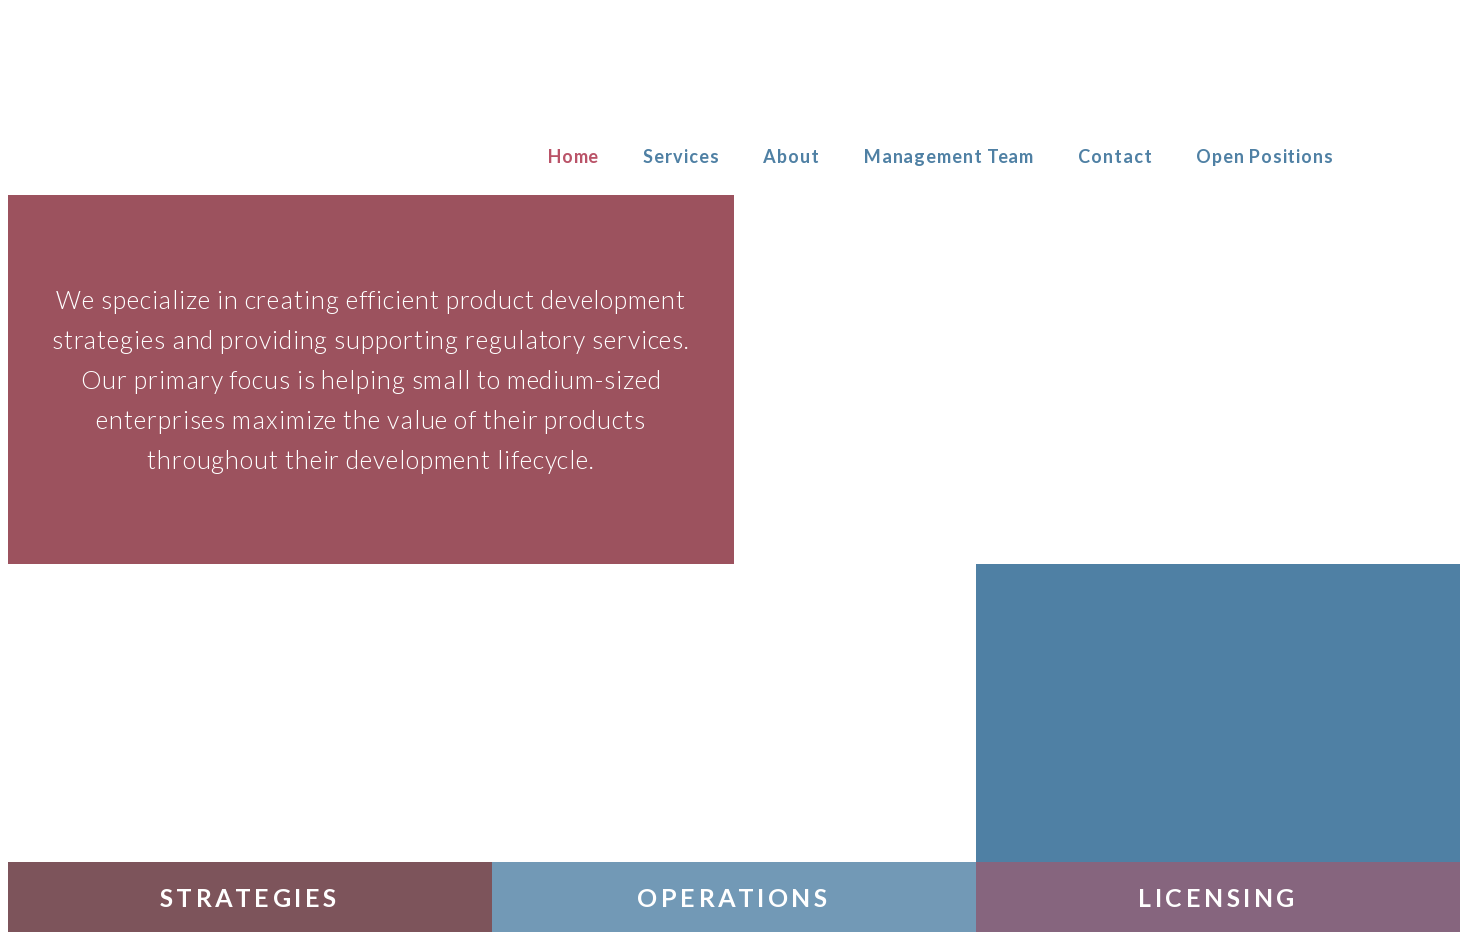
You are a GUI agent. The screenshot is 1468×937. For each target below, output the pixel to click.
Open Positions (1265, 156)
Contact (1115, 156)
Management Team (949, 156)
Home (574, 156)
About (791, 156)
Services (681, 156)
